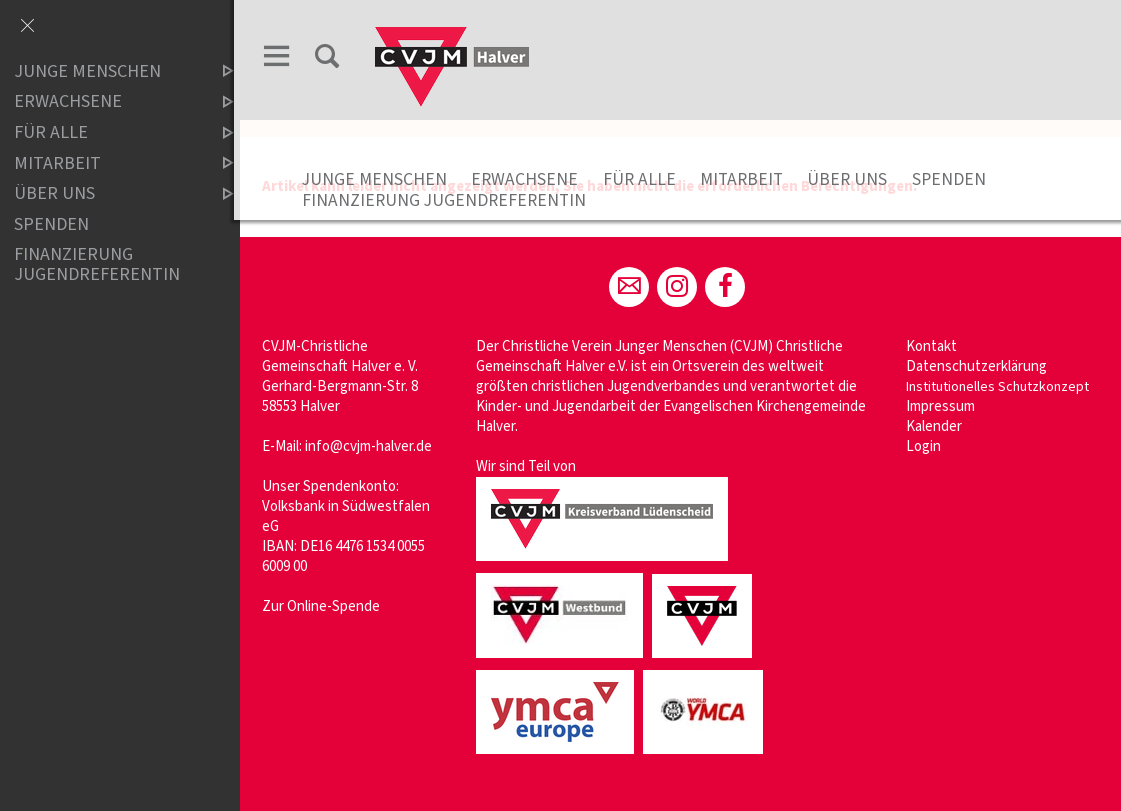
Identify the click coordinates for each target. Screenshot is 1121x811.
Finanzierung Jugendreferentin (450, 200)
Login (925, 446)
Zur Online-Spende (327, 606)
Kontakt (933, 346)
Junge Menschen (380, 179)
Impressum (942, 406)
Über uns (853, 179)
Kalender (936, 426)
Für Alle (645, 179)
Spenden (955, 179)
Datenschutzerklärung (978, 366)
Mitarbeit (747, 179)
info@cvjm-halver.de (374, 446)
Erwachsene (530, 179)
